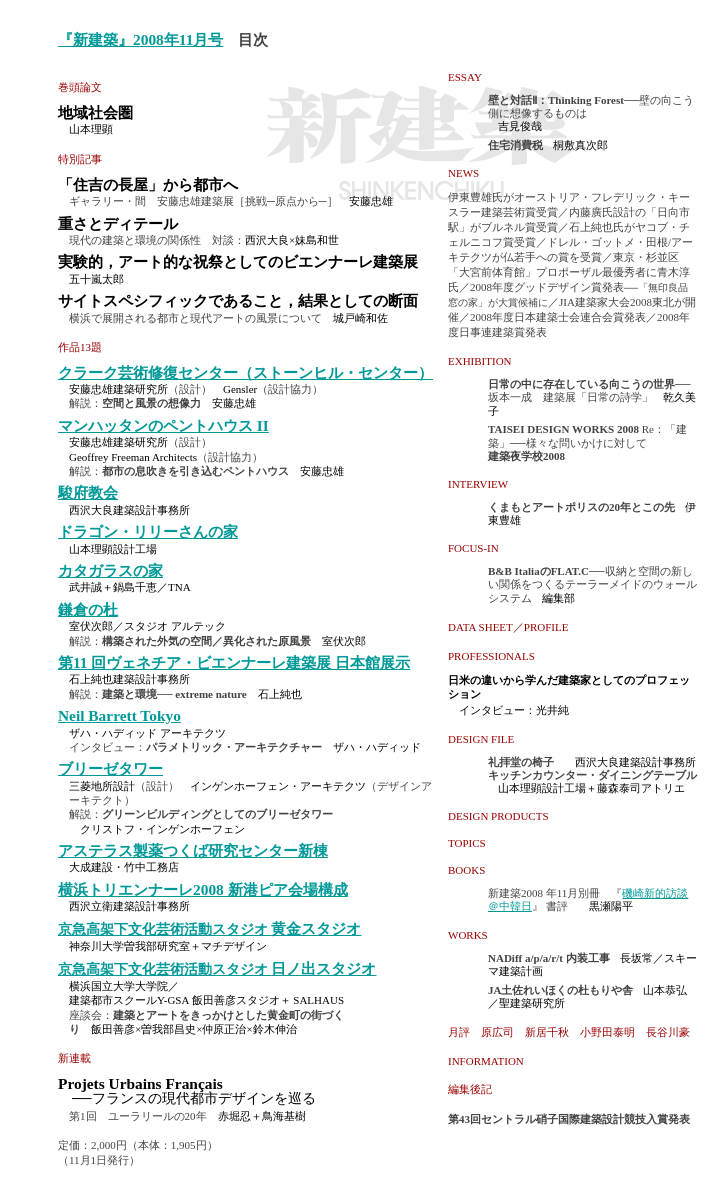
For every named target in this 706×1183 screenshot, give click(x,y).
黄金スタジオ (316, 928)
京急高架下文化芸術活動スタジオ (164, 929)
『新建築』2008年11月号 (140, 39)
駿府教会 (88, 492)
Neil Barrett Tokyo (119, 715)
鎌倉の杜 (88, 609)
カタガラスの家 (110, 570)
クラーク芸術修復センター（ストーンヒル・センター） (245, 372)
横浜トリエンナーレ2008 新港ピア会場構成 (203, 889)
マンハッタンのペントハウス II (163, 425)
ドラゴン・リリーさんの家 (148, 531)
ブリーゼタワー (110, 768)
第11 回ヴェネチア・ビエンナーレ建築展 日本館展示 (234, 662)
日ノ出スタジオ (323, 968)
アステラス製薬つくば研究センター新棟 (193, 850)
